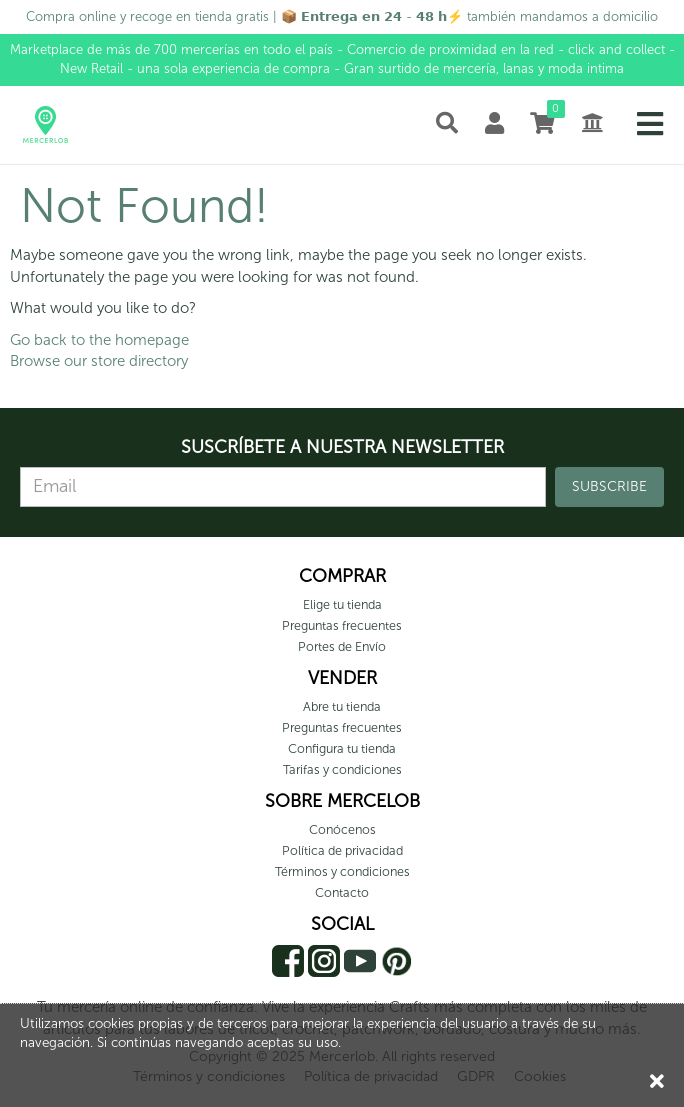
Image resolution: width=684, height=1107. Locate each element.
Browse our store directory (99, 361)
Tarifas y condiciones (342, 769)
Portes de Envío (342, 646)
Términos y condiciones (342, 871)
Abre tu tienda (342, 706)
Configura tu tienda (342, 748)
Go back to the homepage (99, 340)
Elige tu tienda (342, 604)
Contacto (342, 892)
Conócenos (342, 829)
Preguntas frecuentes (342, 625)
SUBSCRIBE (609, 486)
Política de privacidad (342, 850)
